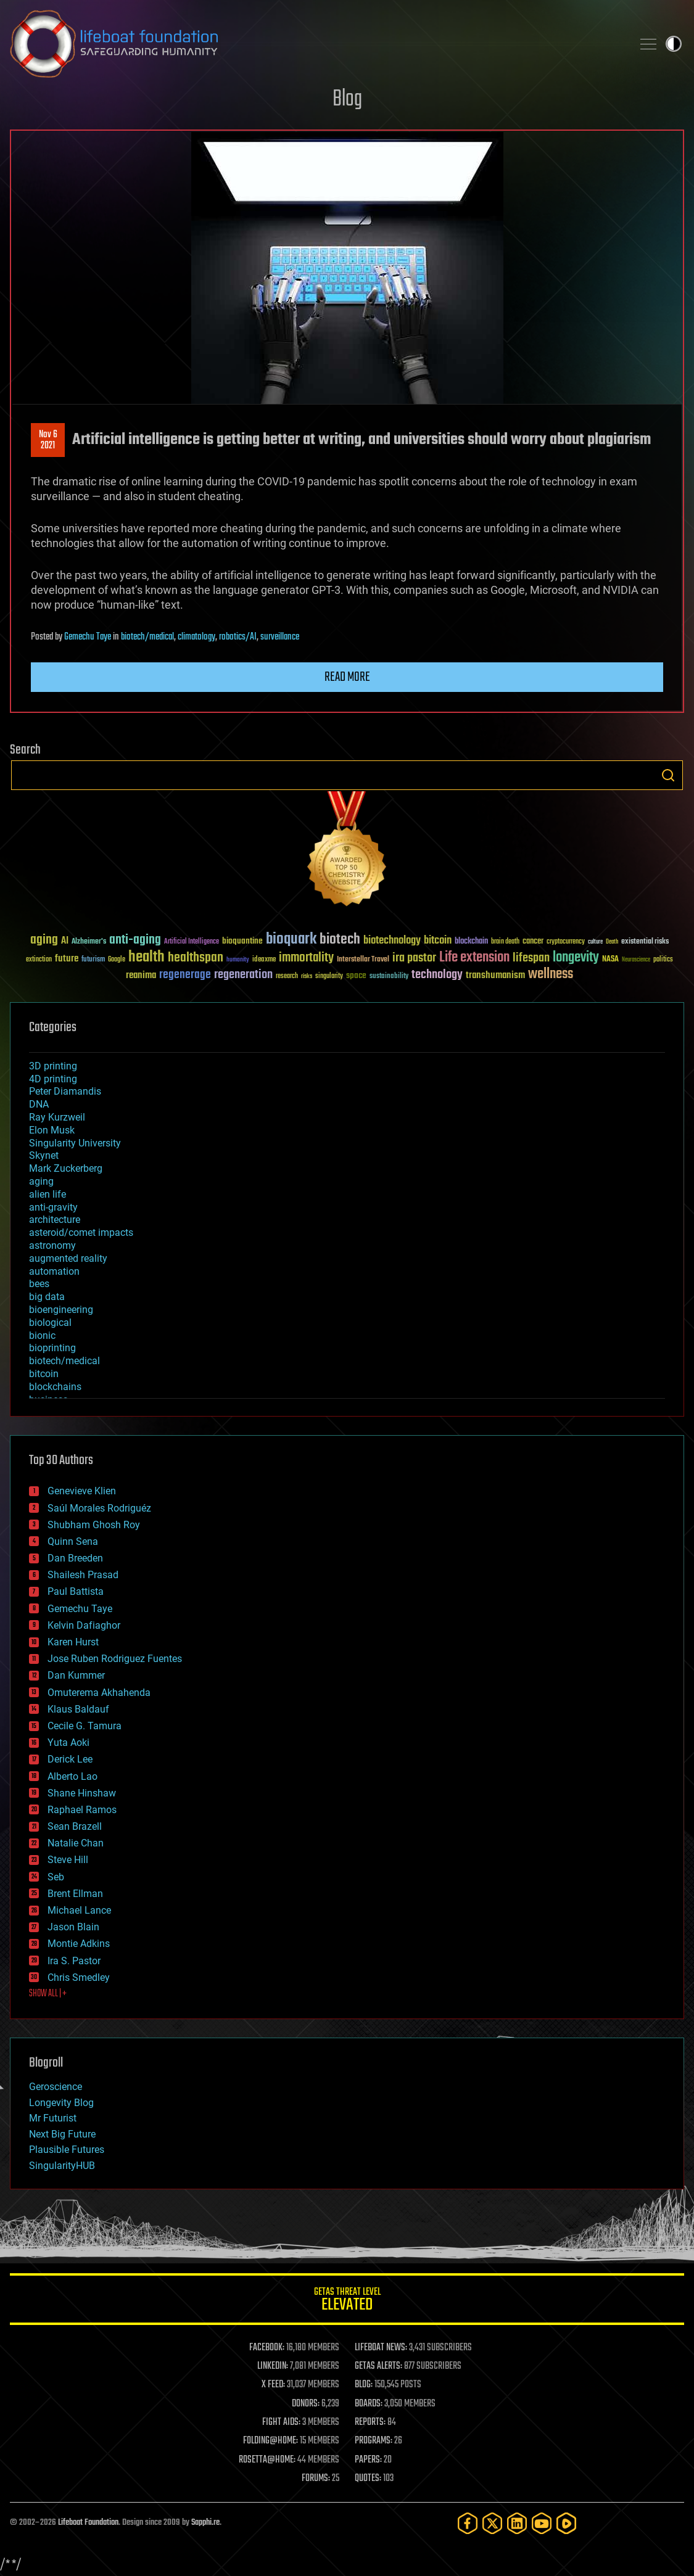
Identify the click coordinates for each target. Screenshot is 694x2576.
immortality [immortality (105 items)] (306, 957)
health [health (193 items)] (146, 957)
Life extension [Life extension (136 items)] (474, 958)
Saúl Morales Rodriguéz (99, 1508)
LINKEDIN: (272, 2366)
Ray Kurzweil (57, 1117)
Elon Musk (52, 1130)
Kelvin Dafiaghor (84, 1625)
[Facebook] (467, 2523)
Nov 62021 (48, 440)
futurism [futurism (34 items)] (93, 960)
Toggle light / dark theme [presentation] (674, 44)
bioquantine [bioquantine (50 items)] (242, 941)
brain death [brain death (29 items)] (505, 942)
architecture (54, 1219)
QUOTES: (368, 2479)
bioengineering (61, 1309)
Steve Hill (68, 1860)
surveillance (279, 637)
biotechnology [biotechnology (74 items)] (392, 940)
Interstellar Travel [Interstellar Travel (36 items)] (363, 960)
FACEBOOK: (266, 2348)
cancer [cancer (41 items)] (533, 942)
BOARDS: (368, 2404)
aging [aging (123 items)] (44, 940)
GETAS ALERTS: (378, 2366)
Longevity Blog (61, 2103)
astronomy (52, 1245)
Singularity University (75, 1143)
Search (668, 775)
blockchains (55, 1387)
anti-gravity (53, 1207)
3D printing (53, 1066)
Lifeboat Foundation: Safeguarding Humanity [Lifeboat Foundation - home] (316, 44)
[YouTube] (541, 2523)
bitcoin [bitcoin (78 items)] (438, 940)
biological (50, 1322)
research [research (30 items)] (287, 977)
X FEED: (273, 2385)
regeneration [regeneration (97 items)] (243, 975)
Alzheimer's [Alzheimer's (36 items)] (89, 942)
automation (54, 1271)
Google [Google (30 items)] (116, 960)
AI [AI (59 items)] (64, 941)
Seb (56, 1877)
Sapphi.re (205, 2523)
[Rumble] (566, 2523)
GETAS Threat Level (347, 2301)
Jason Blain (73, 1927)
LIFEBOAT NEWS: (381, 2348)
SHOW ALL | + (48, 1994)
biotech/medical (147, 637)
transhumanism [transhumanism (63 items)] (495, 975)
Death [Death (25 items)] (612, 942)
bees (39, 1284)
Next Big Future (62, 2134)
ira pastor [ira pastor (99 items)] (414, 958)
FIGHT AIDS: (281, 2422)
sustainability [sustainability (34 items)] (389, 977)
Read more (347, 677)
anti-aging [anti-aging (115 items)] (135, 940)
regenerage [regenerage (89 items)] (185, 975)
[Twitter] (492, 2523)
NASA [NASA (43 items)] (610, 960)
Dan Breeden (75, 1558)
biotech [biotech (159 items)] (340, 939)
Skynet (44, 1155)
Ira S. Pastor (74, 1961)
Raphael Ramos (82, 1810)
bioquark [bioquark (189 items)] (291, 940)
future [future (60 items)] (66, 959)
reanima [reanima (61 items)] (141, 975)
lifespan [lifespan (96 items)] (531, 958)
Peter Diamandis (65, 1091)
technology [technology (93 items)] (437, 975)
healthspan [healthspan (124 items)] (195, 958)
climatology (196, 637)
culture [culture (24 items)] (595, 942)
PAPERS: (368, 2460)
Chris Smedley (79, 1977)
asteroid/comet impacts (81, 1232)
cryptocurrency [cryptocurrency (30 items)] (566, 942)
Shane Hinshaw (82, 1793)
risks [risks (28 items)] (306, 976)
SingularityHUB (62, 2165)
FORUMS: (316, 2479)
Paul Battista (76, 1591)
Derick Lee (70, 1759)
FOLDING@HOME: (270, 2441)
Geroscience (55, 2086)
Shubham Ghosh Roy (94, 1525)
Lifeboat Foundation (88, 2523)
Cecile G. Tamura (85, 1726)
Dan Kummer (76, 1675)
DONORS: (306, 2404)
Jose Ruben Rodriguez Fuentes (115, 1659)
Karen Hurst (73, 1642)
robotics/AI (238, 637)
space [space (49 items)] (356, 975)
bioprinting (52, 1348)
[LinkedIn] (517, 2523)
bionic (42, 1335)
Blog (347, 99)
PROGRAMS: (373, 2441)
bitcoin (44, 1374)
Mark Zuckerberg (65, 1168)
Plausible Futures (66, 2149)
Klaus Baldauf (78, 1709)
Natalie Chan (76, 1843)
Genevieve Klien (82, 1491)
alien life (47, 1194)
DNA (39, 1104)
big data (47, 1296)
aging (41, 1181)
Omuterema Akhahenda (99, 1692)
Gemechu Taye (87, 637)
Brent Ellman (75, 1893)
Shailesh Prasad (83, 1575)
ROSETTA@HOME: (267, 2460)
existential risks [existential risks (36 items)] (645, 942)
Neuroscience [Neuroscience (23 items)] (636, 960)
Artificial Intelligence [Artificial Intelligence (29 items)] (191, 942)
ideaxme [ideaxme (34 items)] (264, 960)
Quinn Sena (73, 1541)
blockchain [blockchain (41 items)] (471, 942)
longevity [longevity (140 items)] (576, 958)
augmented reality (68, 1258)
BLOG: (364, 2385)
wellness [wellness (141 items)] (550, 974)
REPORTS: (370, 2422)
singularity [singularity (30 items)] (329, 977)
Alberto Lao (72, 1776)
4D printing (53, 1079)
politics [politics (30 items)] (663, 960)
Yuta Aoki (68, 1742)
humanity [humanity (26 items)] (237, 960)
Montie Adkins (79, 1943)
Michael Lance (79, 1910)
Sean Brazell (75, 1826)
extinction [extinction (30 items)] (39, 960)
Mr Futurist (52, 2118)
